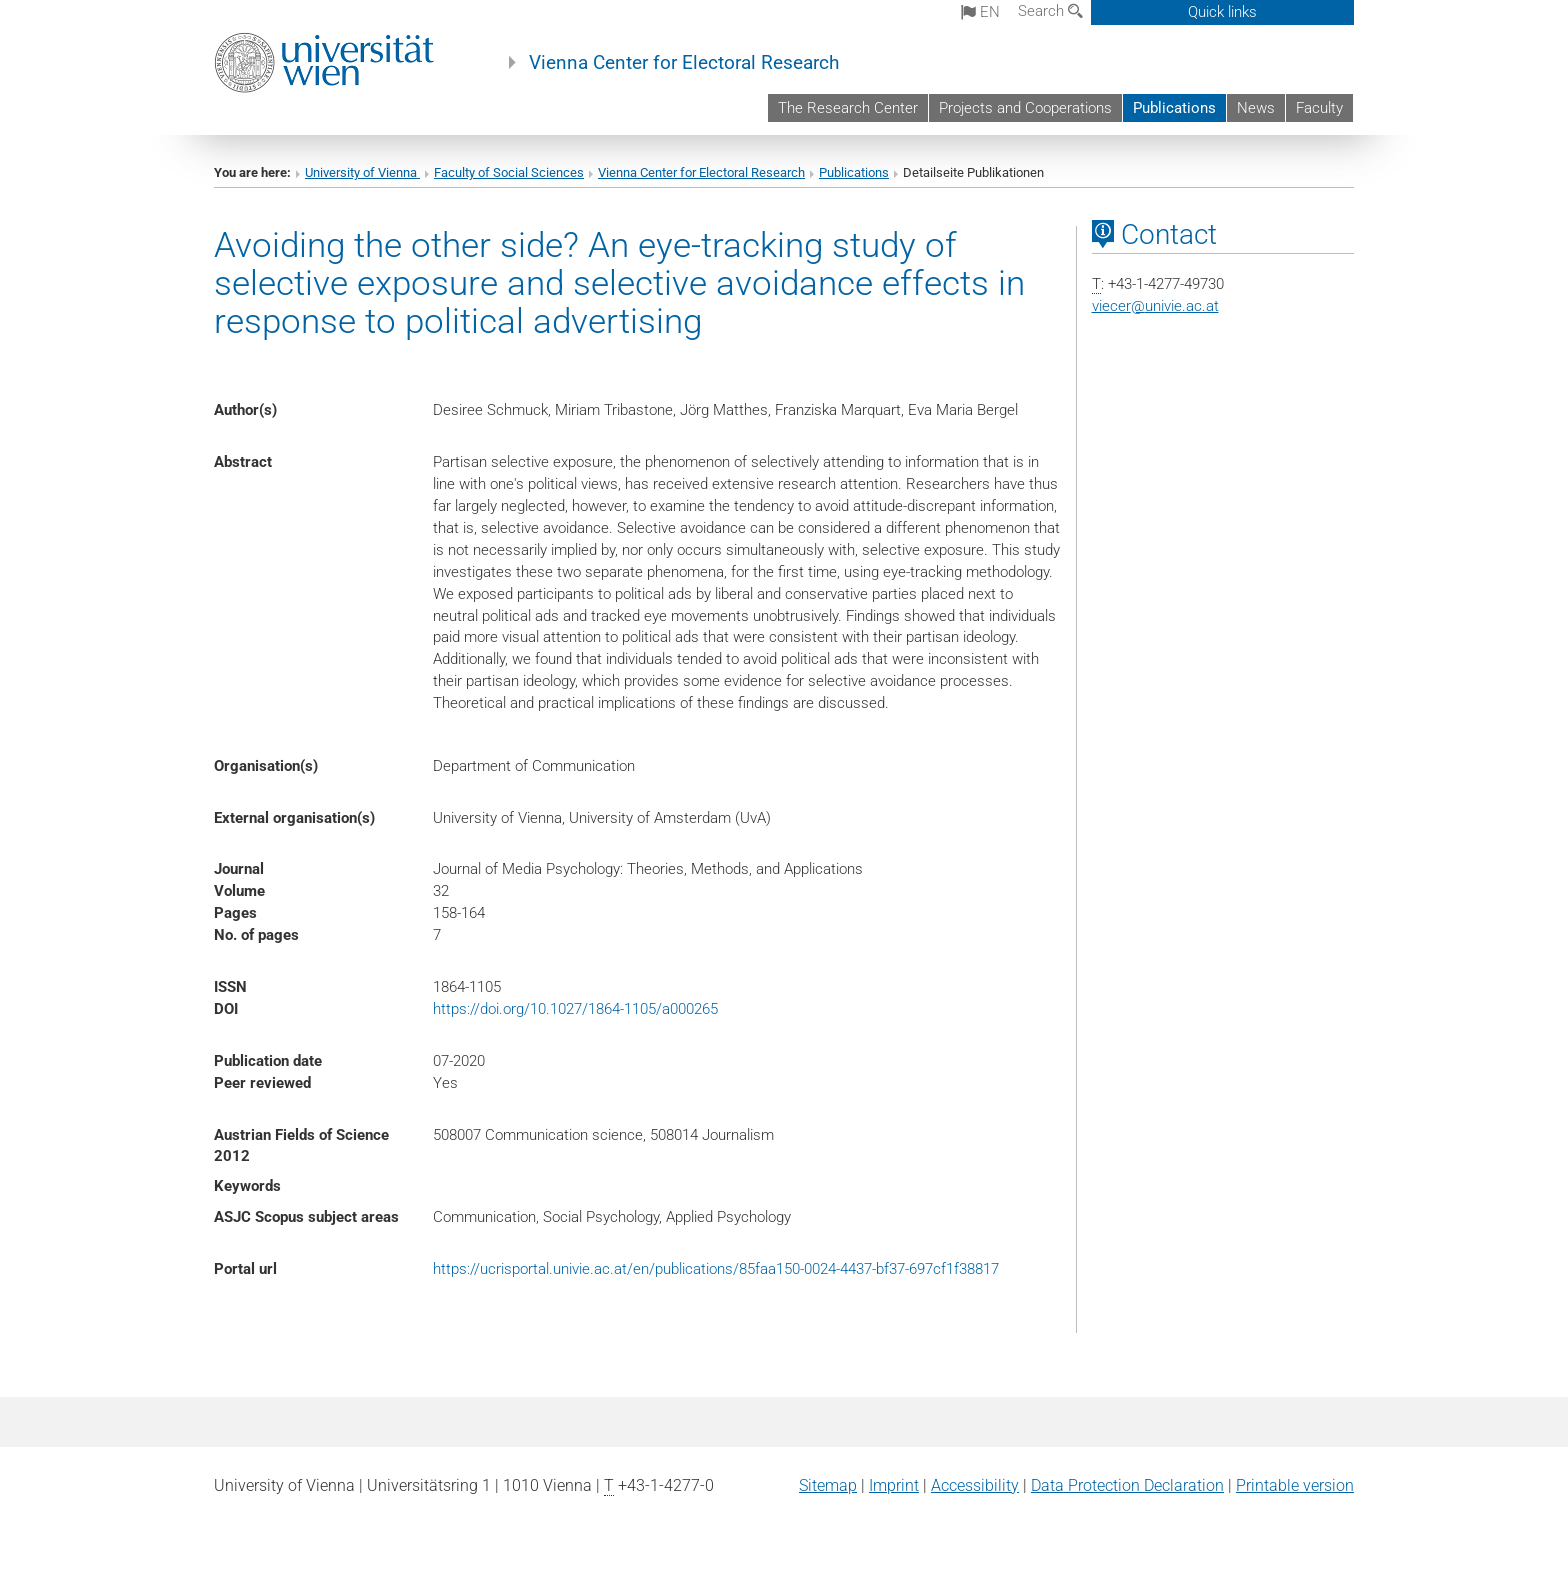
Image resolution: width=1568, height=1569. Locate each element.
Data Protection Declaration (1127, 1485)
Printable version (1295, 1485)
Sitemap (828, 1485)
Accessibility (975, 1485)
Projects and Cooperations (1025, 108)
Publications (1174, 108)
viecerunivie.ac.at (1155, 306)
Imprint (894, 1485)
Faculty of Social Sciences (509, 172)
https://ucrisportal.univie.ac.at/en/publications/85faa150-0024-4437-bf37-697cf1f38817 (716, 1269)
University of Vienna (362, 172)
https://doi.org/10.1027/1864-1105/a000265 (575, 1009)
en (980, 12)
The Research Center (848, 108)
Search (1050, 11)
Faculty (1319, 108)
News (1256, 108)
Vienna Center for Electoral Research (684, 63)
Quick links (1222, 12)
